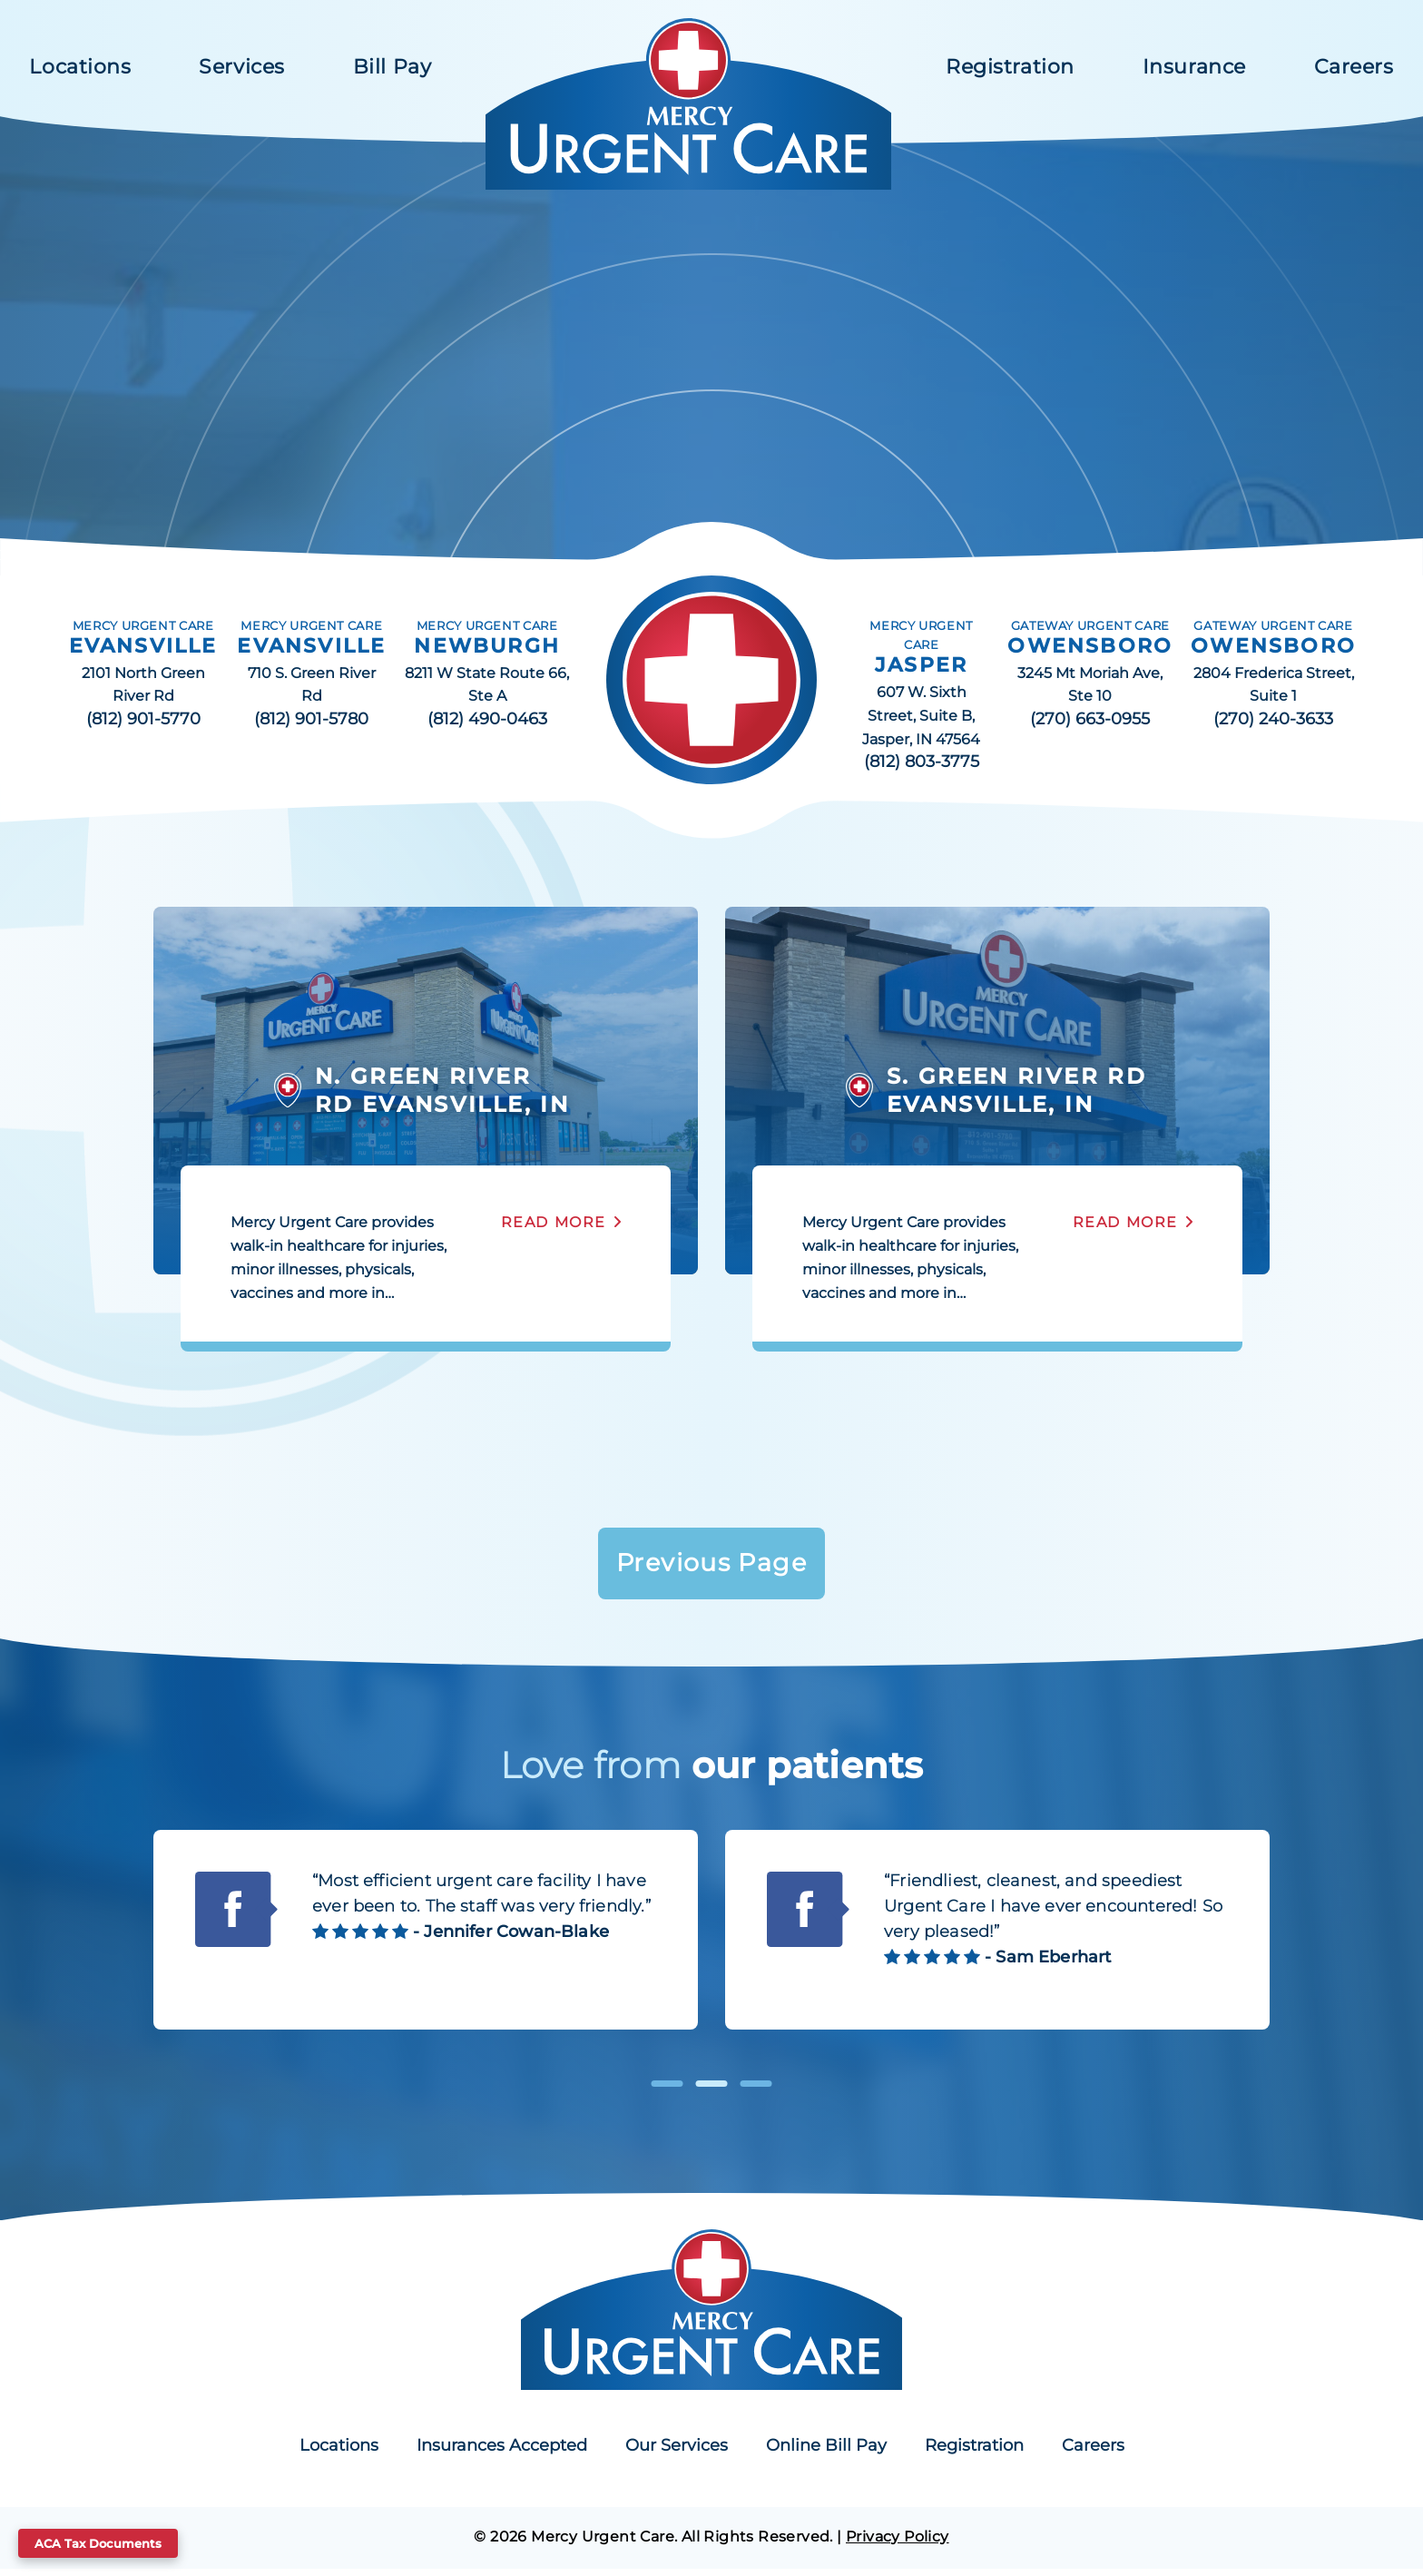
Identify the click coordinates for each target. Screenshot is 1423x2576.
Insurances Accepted (502, 2453)
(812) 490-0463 (487, 719)
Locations (80, 66)
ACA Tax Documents (98, 2543)
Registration (1010, 66)
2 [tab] (712, 2091)
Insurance (1194, 66)
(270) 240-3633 (1273, 719)
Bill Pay (392, 66)
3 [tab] (756, 2091)
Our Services (676, 2453)
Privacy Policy (897, 2542)
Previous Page (711, 1566)
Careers (1354, 66)
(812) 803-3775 (921, 762)
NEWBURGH (487, 646)
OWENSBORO (1090, 646)
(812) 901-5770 (143, 719)
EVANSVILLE (143, 646)
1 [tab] (667, 2091)
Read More (553, 1222)
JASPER (921, 665)
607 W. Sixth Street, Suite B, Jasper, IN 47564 (921, 715)
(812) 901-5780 (311, 719)
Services (241, 66)
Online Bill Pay (826, 2453)
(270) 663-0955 (1090, 719)
